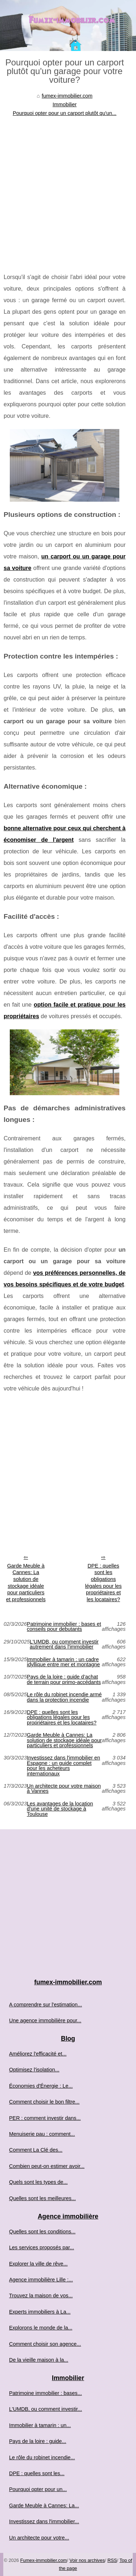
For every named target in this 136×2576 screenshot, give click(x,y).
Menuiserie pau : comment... (42, 2134)
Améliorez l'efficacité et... (37, 2054)
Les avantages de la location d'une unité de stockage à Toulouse (60, 1809)
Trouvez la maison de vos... (41, 2295)
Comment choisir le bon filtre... (44, 2102)
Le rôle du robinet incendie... (42, 2457)
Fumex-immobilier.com (43, 2560)
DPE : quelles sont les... (37, 2473)
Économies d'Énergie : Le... (41, 2086)
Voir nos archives (87, 2560)
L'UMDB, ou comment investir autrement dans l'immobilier (64, 1644)
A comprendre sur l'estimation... (45, 2004)
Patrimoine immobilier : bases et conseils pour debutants (64, 1626)
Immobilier (65, 104)
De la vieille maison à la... (38, 2360)
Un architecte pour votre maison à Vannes (64, 1788)
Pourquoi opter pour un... (38, 2489)
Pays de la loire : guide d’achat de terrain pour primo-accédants (64, 1679)
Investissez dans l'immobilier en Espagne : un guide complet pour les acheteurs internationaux (63, 1765)
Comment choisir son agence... (45, 2344)
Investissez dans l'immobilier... (44, 2521)
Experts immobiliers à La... (40, 2312)
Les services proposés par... (41, 2247)
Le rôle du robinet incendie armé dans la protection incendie (64, 1697)
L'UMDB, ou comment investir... (45, 2409)
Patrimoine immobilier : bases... (45, 2393)
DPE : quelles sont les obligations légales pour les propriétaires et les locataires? (103, 1583)
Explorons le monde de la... (40, 2328)
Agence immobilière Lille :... (41, 2280)
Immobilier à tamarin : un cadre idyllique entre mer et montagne (63, 1662)
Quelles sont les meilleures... (42, 2198)
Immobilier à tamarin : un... (40, 2425)
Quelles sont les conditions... (42, 2231)
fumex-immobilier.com (67, 96)
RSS (112, 2560)
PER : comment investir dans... (45, 2118)
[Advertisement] (68, 189)
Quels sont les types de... (38, 2182)
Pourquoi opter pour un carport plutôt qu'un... (64, 113)
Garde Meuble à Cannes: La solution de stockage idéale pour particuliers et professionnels (26, 1583)
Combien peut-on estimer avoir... (47, 2166)
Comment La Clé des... (35, 2150)
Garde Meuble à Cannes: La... (44, 2505)
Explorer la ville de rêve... (38, 2264)
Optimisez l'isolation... (34, 2070)
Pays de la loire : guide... (37, 2441)
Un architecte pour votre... (39, 2538)
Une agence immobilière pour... (45, 2020)
